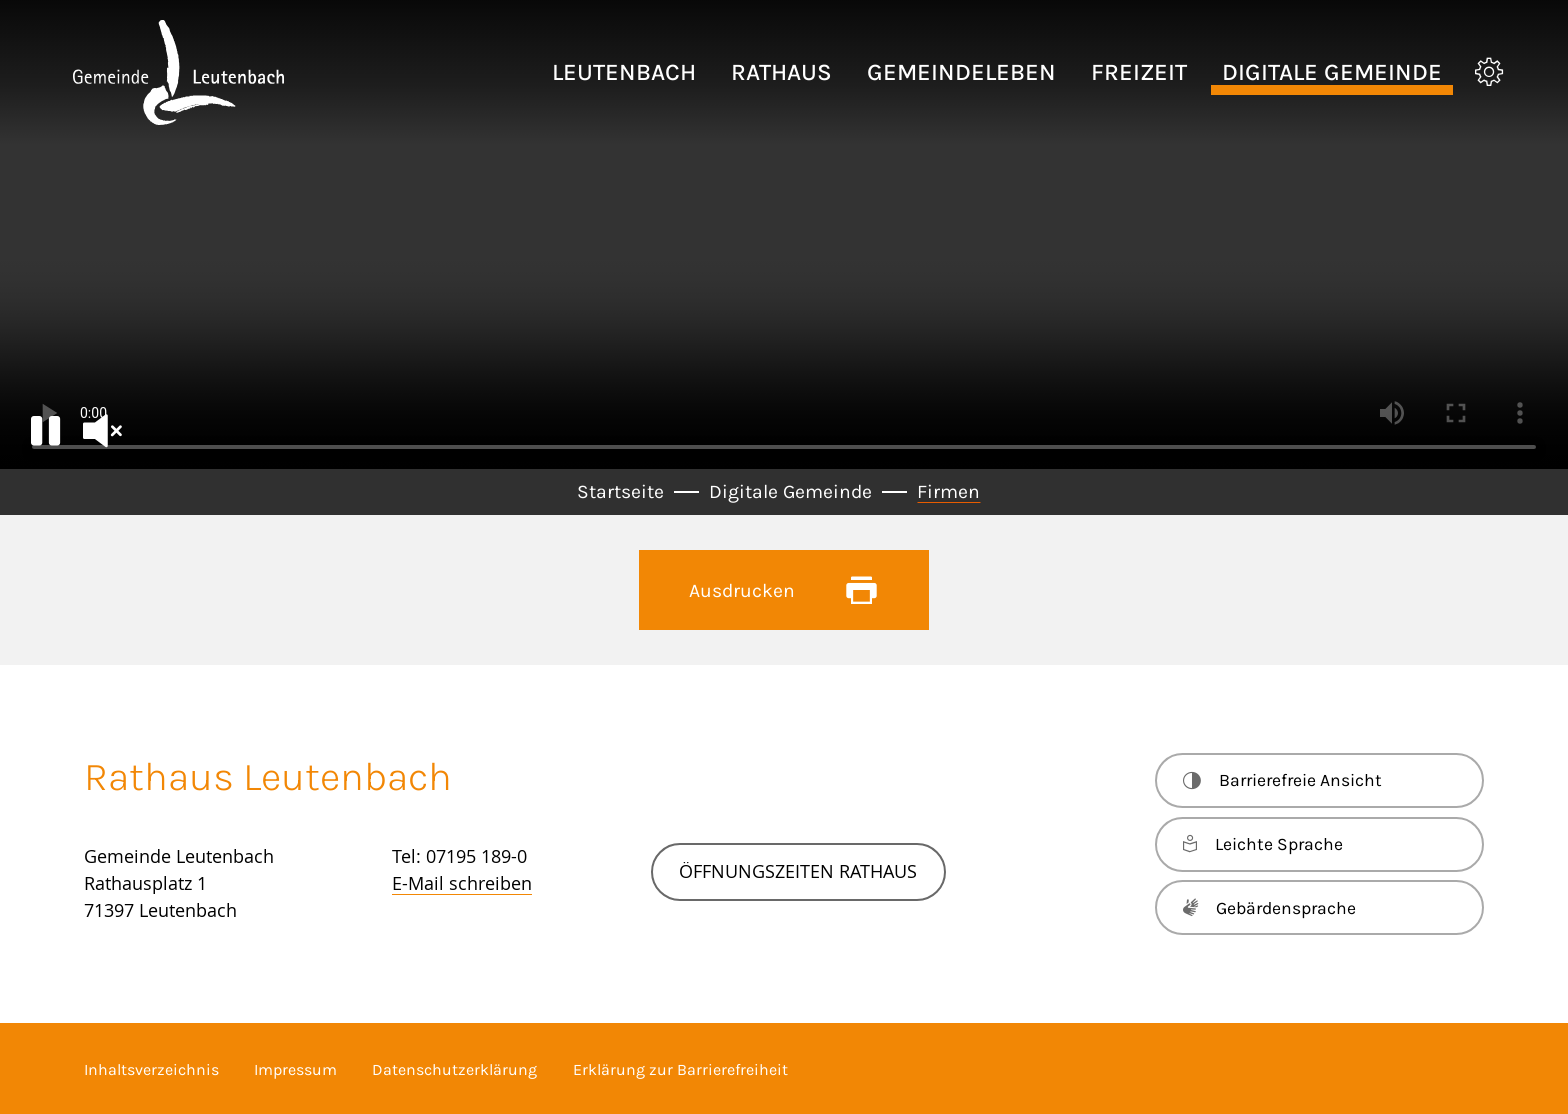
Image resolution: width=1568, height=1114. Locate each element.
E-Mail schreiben (462, 883)
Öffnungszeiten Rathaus (798, 871)
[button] (624, 72)
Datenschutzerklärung (454, 1069)
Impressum (295, 1069)
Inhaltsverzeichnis (151, 1069)
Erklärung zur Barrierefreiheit (680, 1069)
